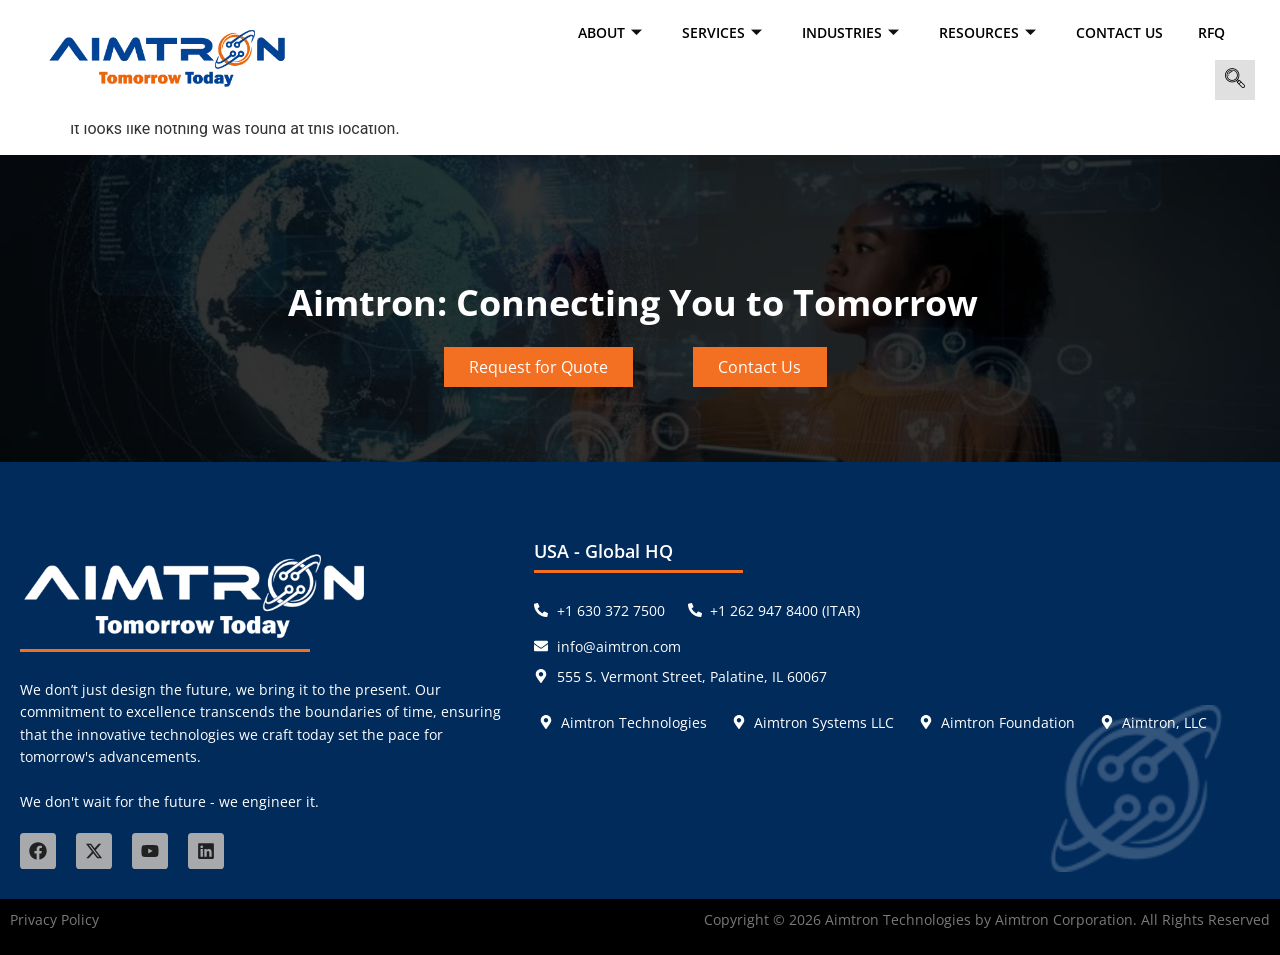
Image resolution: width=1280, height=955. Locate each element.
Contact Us (1119, 32)
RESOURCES (990, 32)
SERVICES (724, 32)
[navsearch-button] (1235, 80)
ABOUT (612, 32)
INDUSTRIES (853, 32)
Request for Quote (538, 367)
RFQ (1211, 32)
